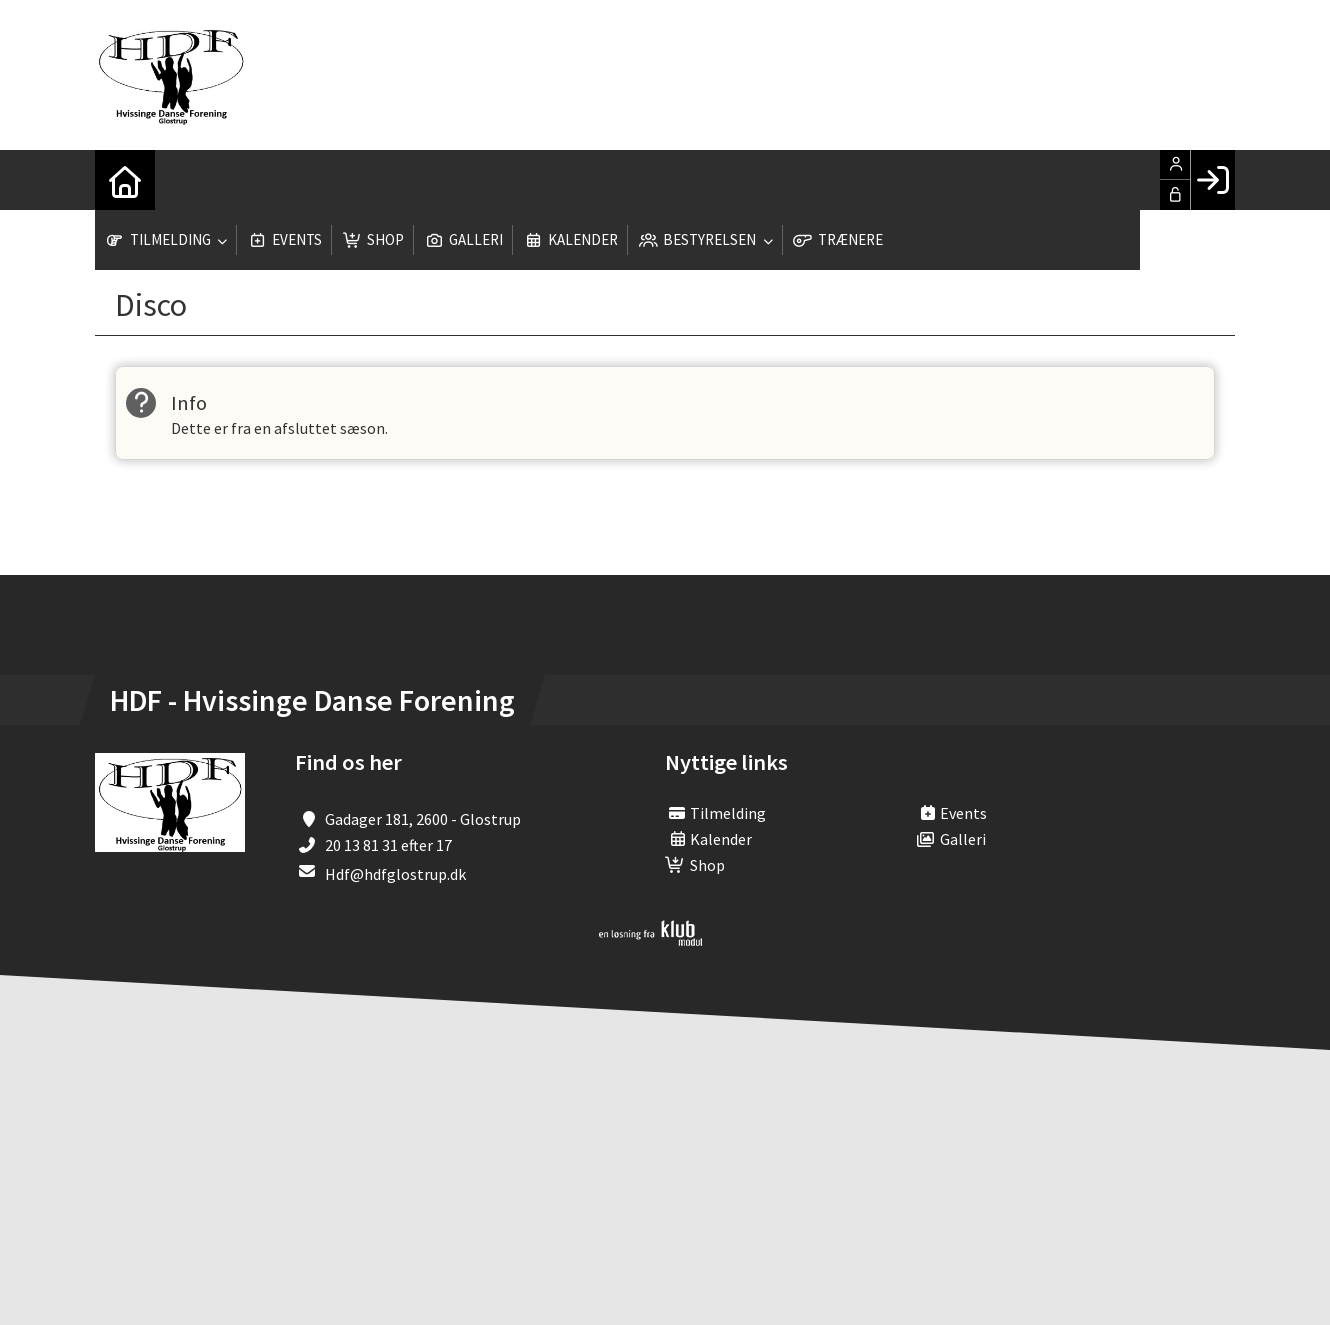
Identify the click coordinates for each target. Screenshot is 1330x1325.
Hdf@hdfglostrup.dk (395, 874)
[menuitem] (125, 180)
